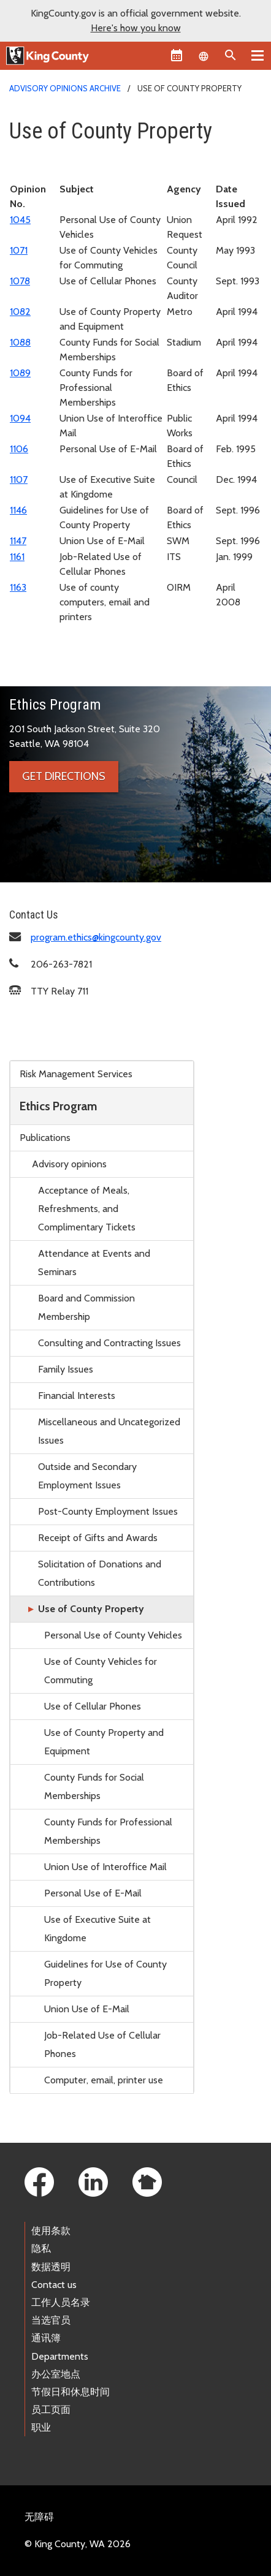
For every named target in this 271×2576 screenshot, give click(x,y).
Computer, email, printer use (103, 2080)
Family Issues (65, 1369)
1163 (18, 587)
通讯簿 (46, 2338)
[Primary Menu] (257, 55)
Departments (59, 2356)
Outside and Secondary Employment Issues (87, 1476)
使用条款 (51, 2231)
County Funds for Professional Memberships (108, 1831)
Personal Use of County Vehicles (113, 1635)
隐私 (41, 2248)
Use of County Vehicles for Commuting (100, 1671)
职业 (41, 2427)
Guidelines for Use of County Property (105, 1973)
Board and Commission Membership (86, 1307)
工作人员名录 (60, 2302)
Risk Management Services (76, 1074)
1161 (17, 557)
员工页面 (51, 2409)
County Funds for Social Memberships (94, 1786)
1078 (20, 281)
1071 (19, 250)
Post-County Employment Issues (108, 1511)
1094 (20, 418)
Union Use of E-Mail (86, 2009)
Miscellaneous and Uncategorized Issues (109, 1431)
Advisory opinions (69, 1164)
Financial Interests (76, 1395)
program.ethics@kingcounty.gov (96, 937)
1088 (20, 342)
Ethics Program (58, 1106)
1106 (19, 449)
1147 (18, 541)
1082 (20, 311)
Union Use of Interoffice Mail (105, 1867)
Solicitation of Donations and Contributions (99, 1573)
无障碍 (39, 2517)
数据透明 (51, 2267)
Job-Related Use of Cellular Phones (102, 2044)
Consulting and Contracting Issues (109, 1343)
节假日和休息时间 (70, 2392)
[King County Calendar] (176, 55)
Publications (45, 1137)
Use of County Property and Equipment (104, 1742)
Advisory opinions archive (65, 88)
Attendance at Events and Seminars (94, 1263)
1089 (20, 373)
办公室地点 (55, 2374)
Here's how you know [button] (136, 28)
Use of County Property (91, 1609)
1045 (20, 219)
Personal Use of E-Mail (93, 1893)
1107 (19, 479)
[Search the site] (230, 55)
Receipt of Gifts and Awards (98, 1538)
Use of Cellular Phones (92, 1706)
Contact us (54, 2284)
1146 (18, 510)
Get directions (63, 776)
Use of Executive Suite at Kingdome (97, 1929)
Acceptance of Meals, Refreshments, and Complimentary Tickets (87, 1208)
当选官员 (51, 2320)
